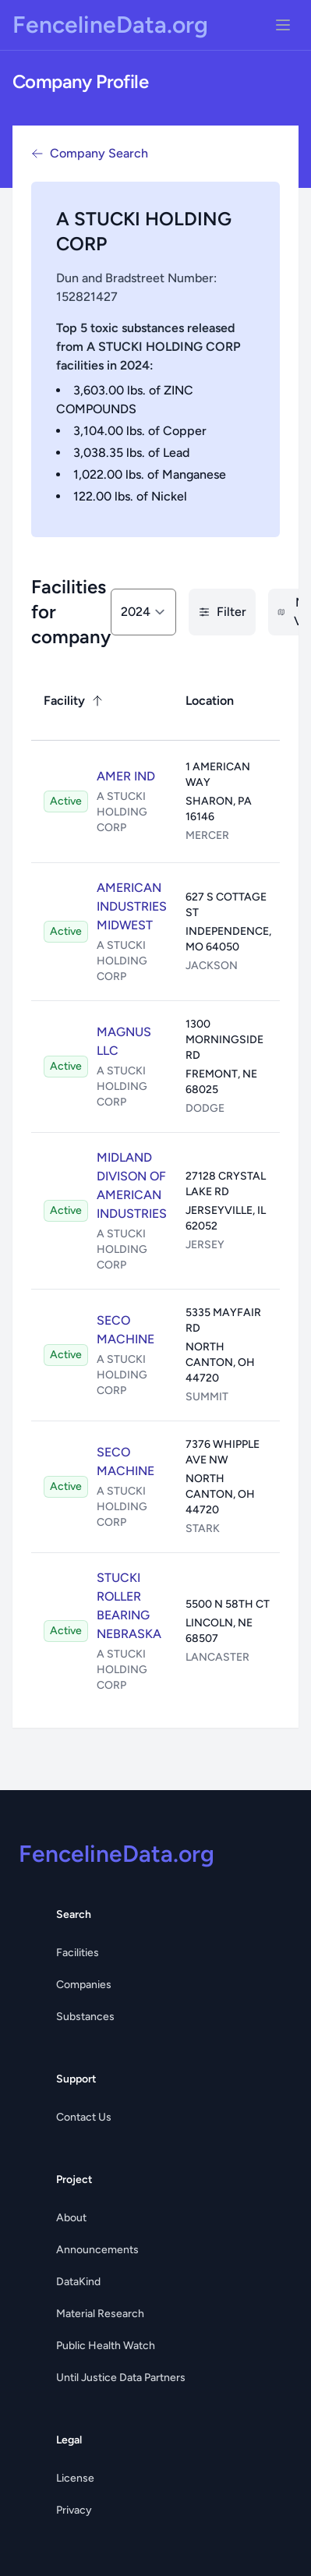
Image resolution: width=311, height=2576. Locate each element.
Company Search (89, 153)
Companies (83, 1984)
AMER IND (126, 776)
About (71, 2217)
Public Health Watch (105, 2345)
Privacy (74, 2510)
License (75, 2478)
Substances (85, 2016)
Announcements (97, 2249)
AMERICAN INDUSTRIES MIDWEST (132, 906)
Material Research (100, 2313)
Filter (222, 611)
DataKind (78, 2281)
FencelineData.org (110, 25)
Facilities (77, 1952)
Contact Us (83, 2117)
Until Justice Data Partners (121, 2377)
